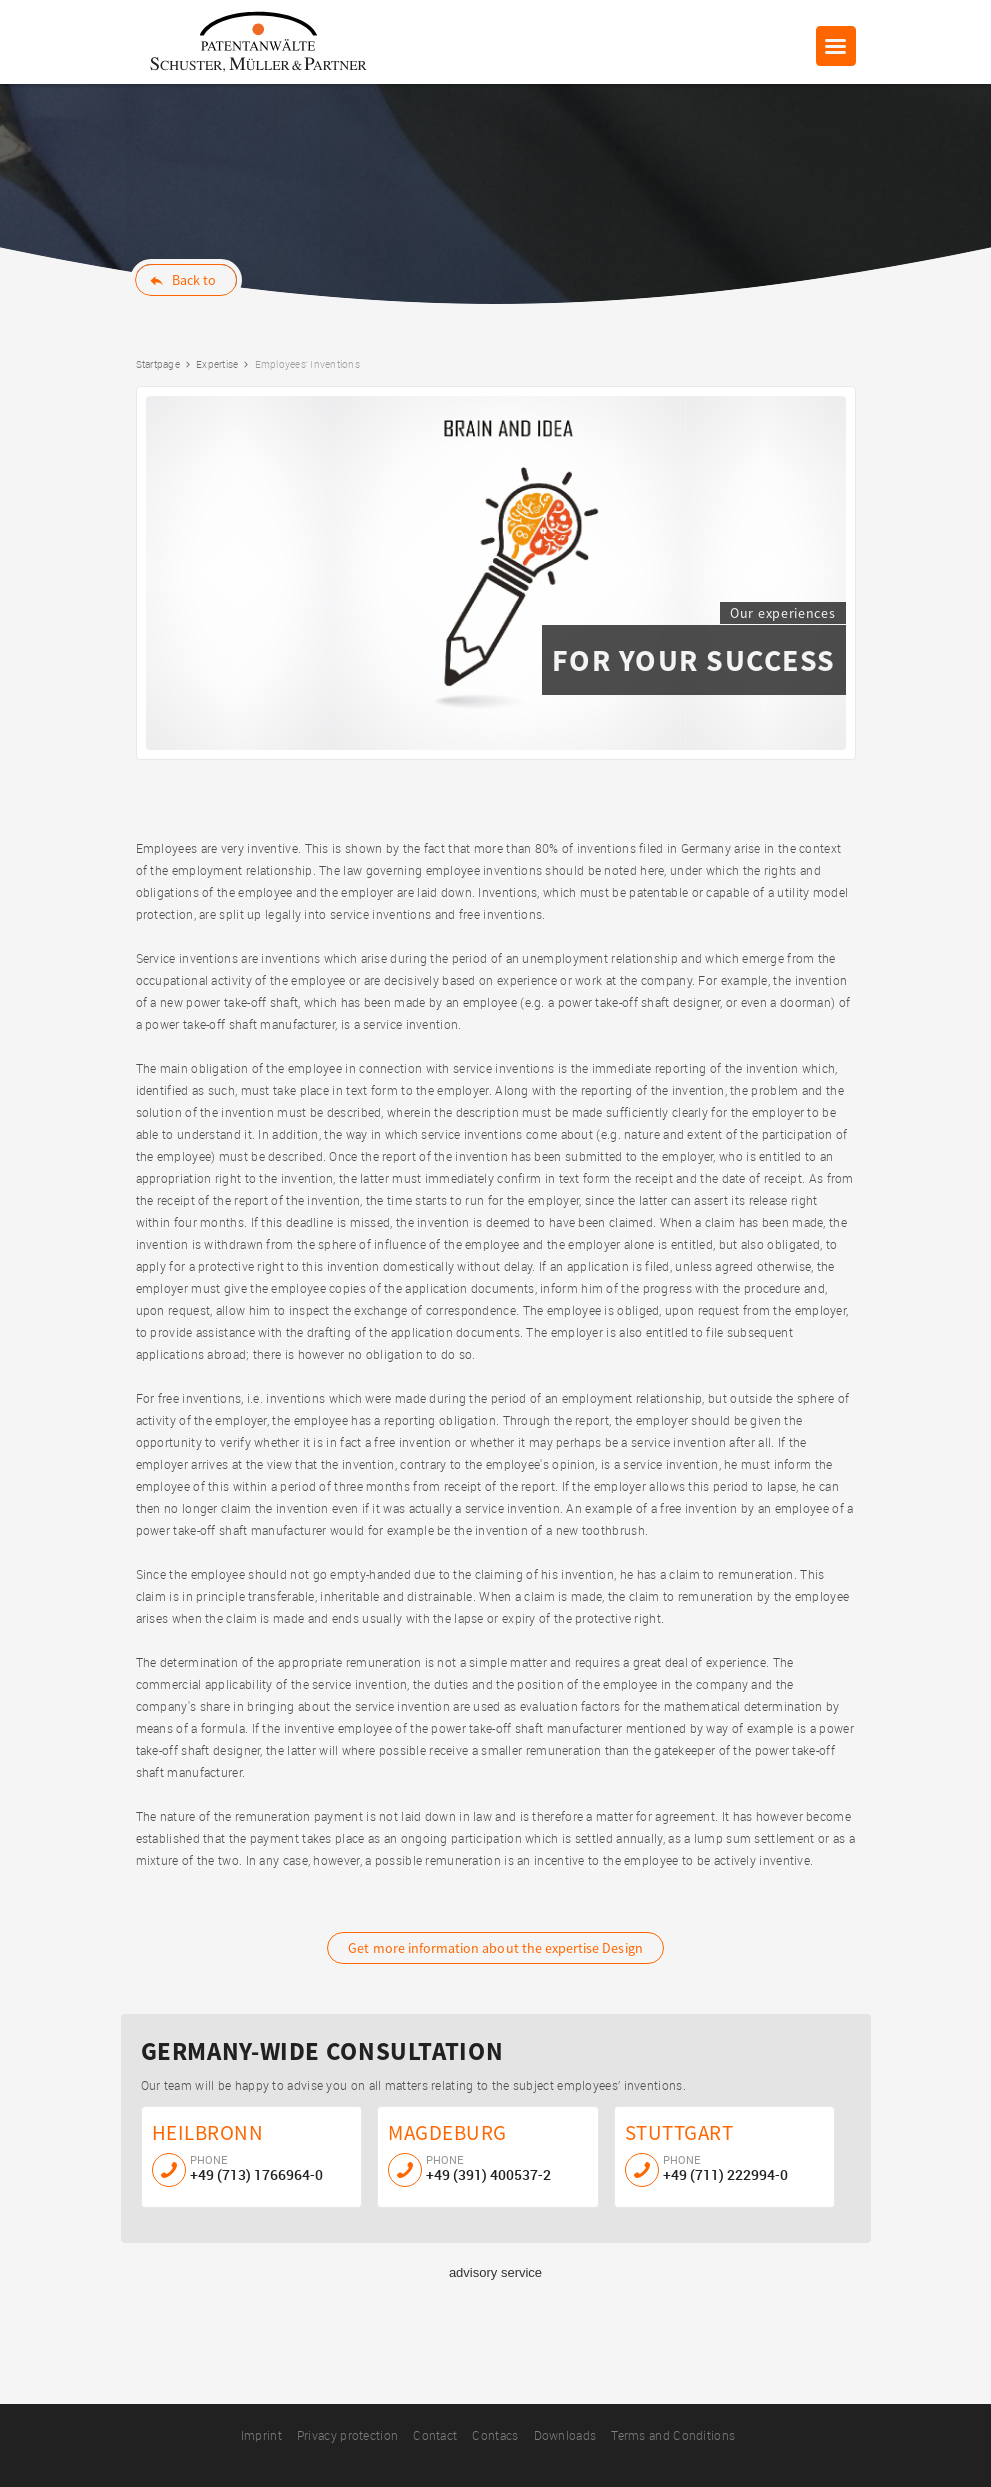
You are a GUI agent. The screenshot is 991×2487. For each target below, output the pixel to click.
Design (495, 1948)
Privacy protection (347, 2435)
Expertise (217, 364)
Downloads (565, 2435)
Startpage (158, 364)
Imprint (261, 2435)
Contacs (495, 2435)
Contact (435, 2435)
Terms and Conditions (673, 2435)
